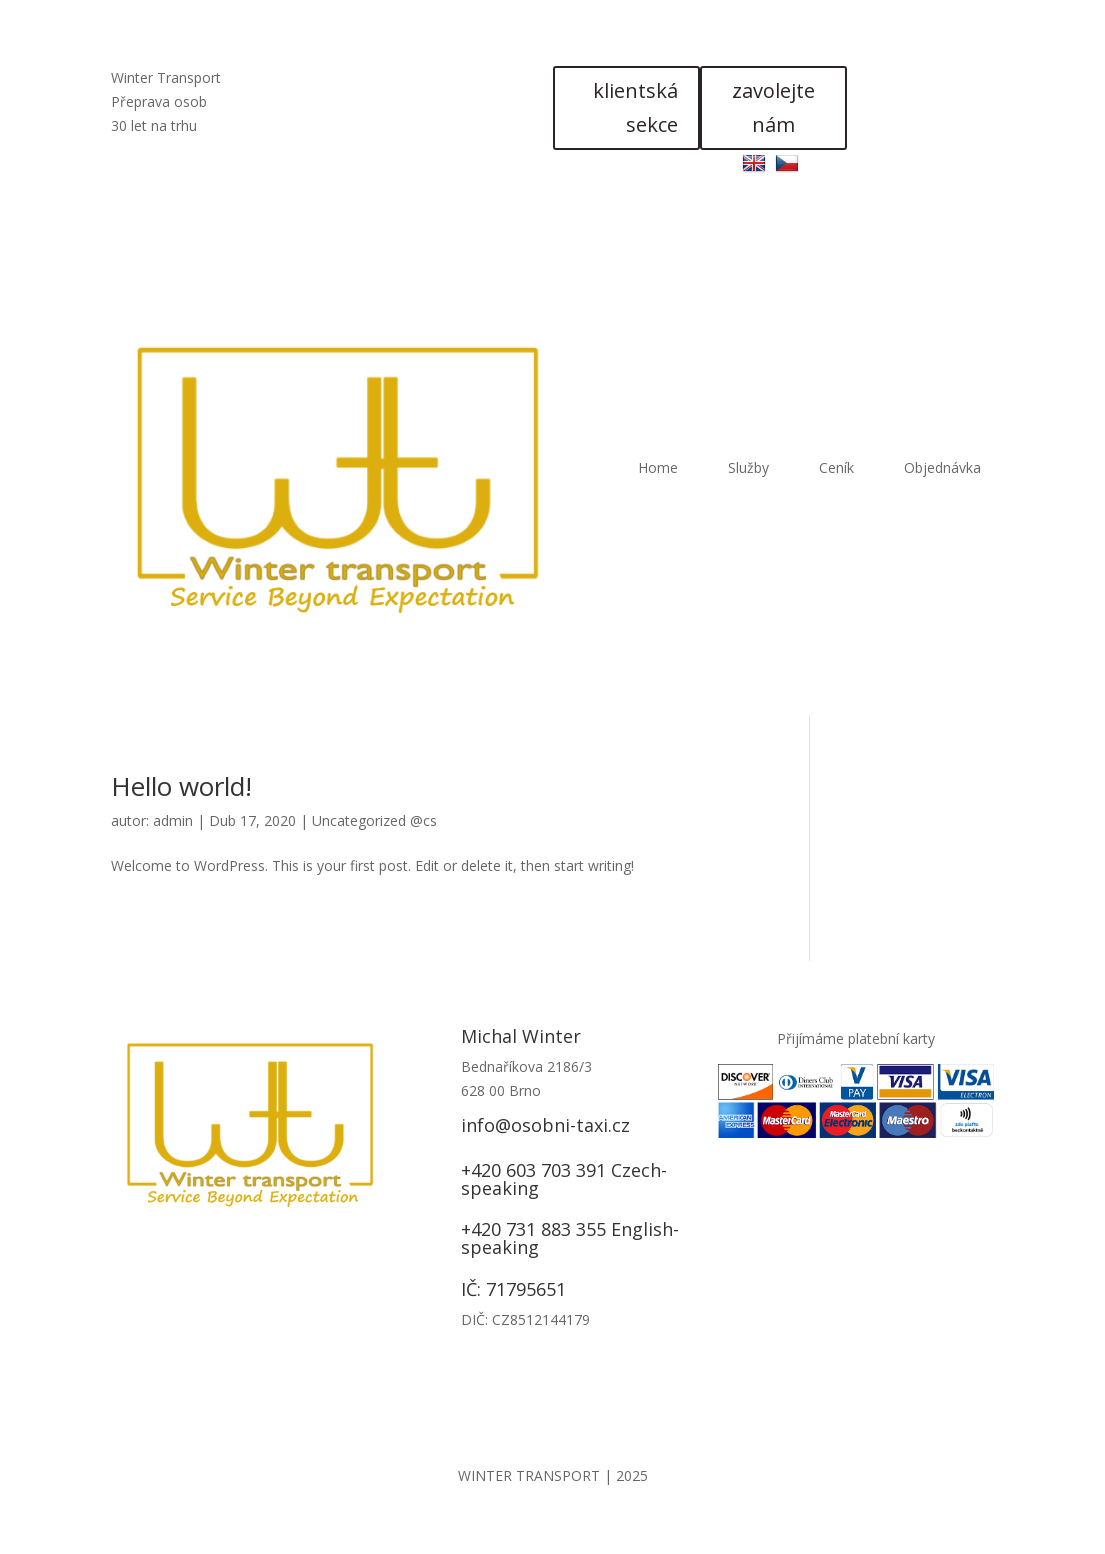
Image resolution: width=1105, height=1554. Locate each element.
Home (658, 467)
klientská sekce (635, 107)
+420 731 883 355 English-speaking (570, 1238)
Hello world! (181, 786)
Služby (748, 467)
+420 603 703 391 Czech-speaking (564, 1179)
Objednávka (942, 467)
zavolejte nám (773, 107)
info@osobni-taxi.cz (545, 1125)
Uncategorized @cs (374, 820)
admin (173, 820)
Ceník (836, 467)
